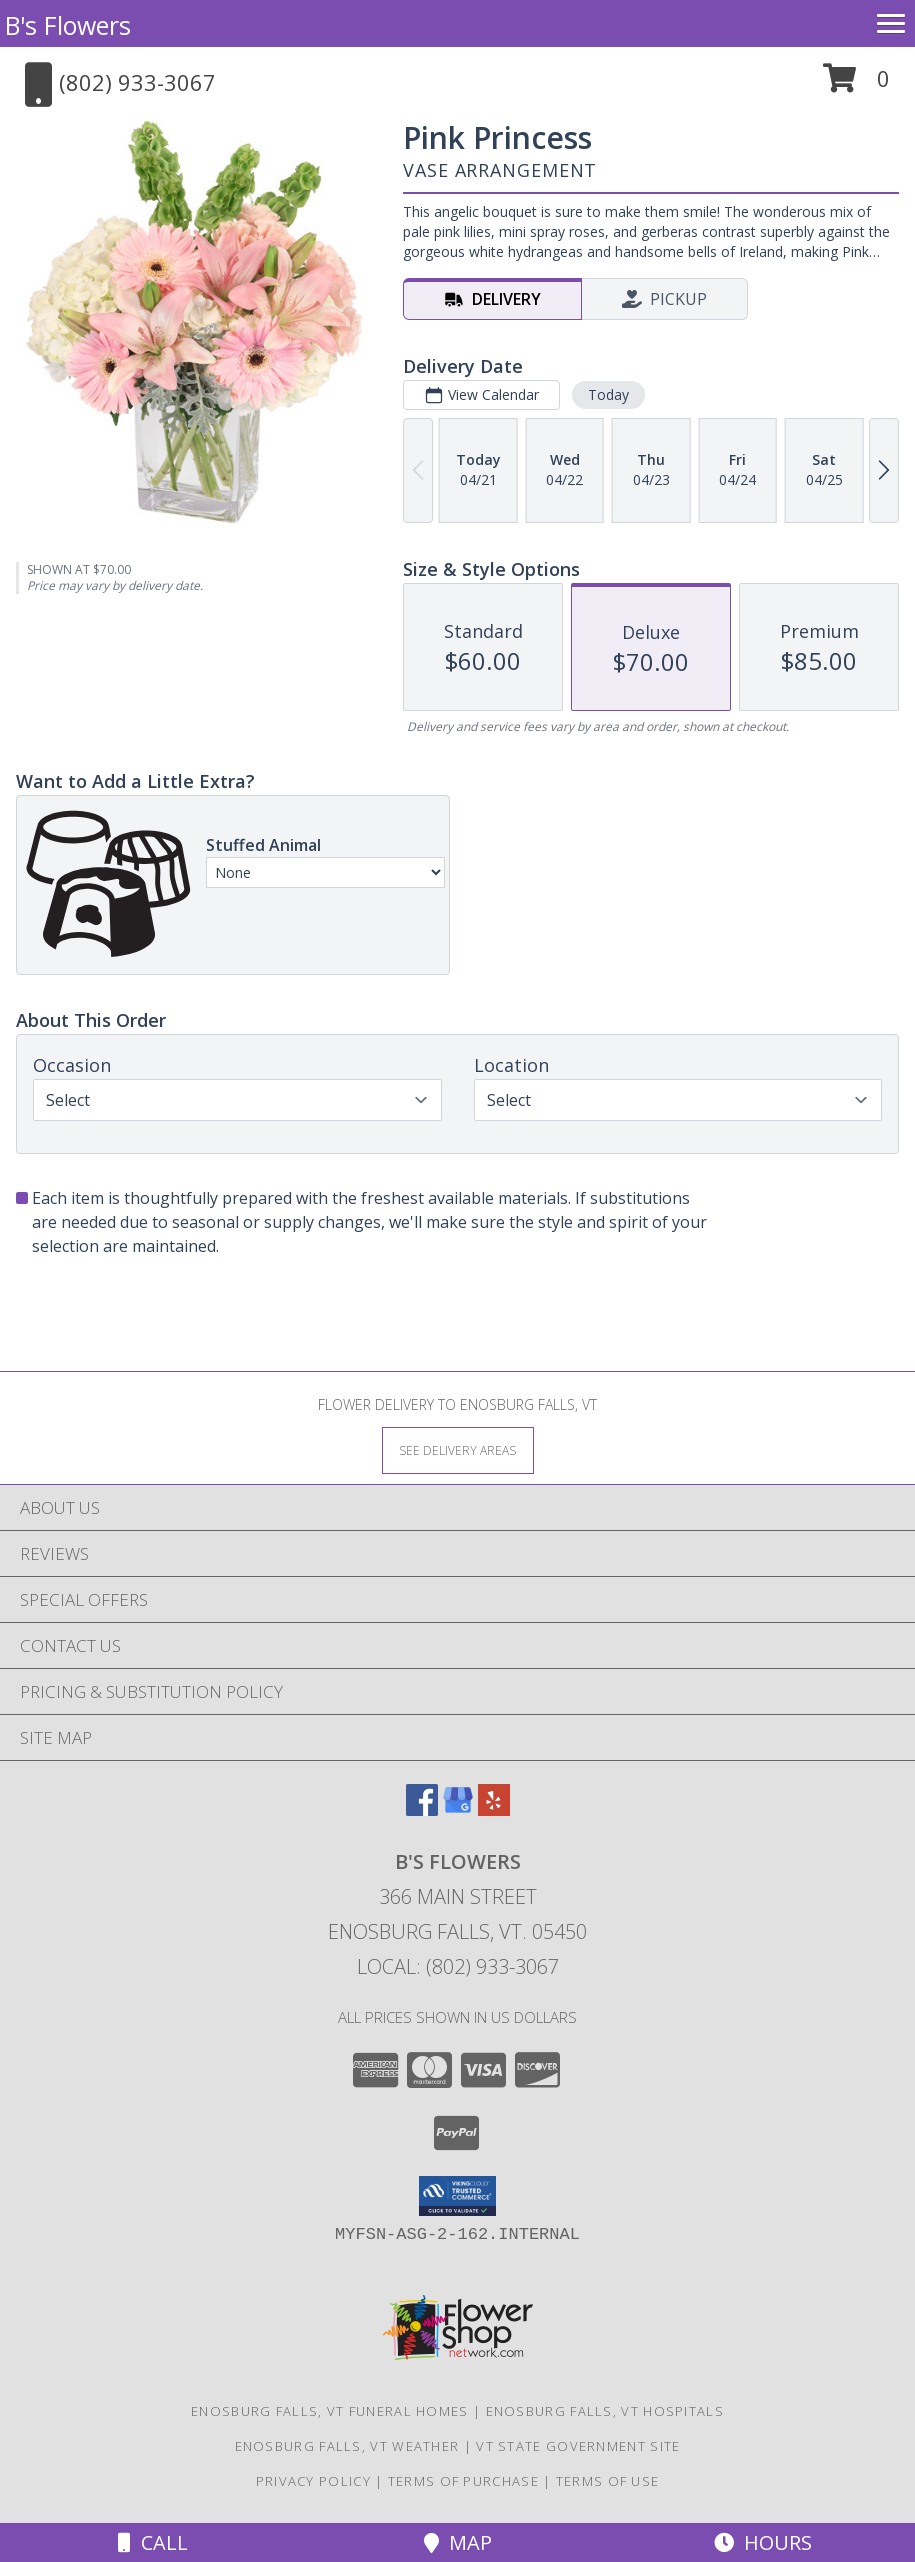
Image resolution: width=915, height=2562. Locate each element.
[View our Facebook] (422, 1809)
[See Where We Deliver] (458, 1449)
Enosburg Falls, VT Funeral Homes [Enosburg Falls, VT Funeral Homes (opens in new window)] (330, 2411)
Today (608, 394)
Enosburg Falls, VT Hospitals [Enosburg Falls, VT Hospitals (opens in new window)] (605, 2411)
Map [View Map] (458, 2542)
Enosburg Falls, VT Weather (347, 2446)
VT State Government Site (578, 2446)
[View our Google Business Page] (458, 1809)
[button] (856, 85)
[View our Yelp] (494, 1809)
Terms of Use (608, 2481)
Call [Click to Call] (153, 2542)
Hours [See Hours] (763, 2542)
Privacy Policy (313, 2481)
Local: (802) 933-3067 (458, 1966)
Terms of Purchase (463, 2481)
